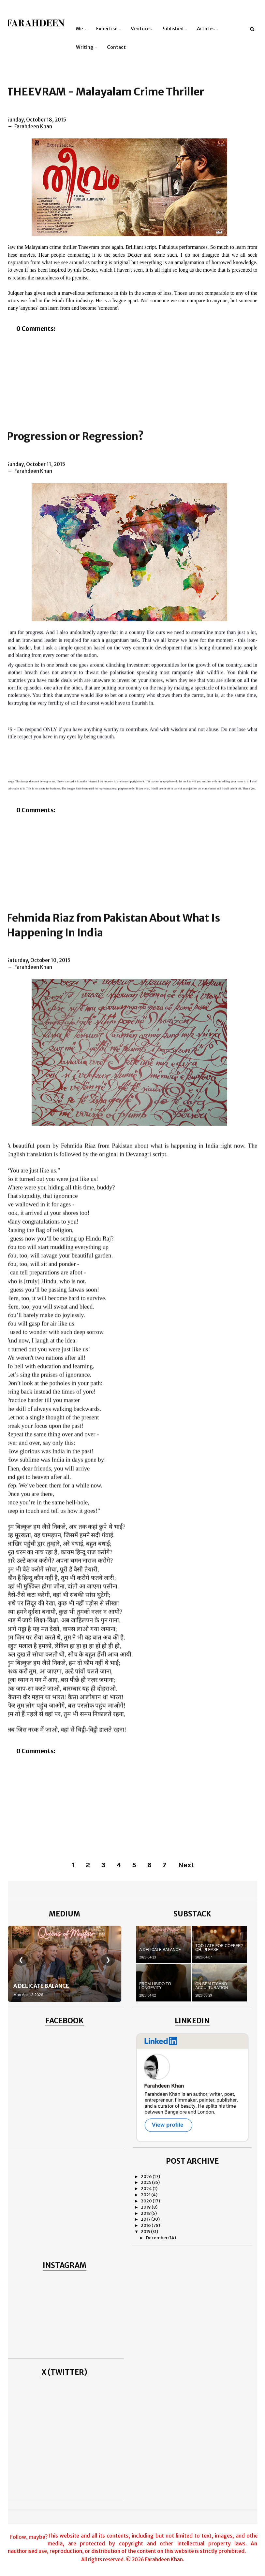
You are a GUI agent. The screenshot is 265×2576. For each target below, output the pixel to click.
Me (79, 29)
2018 (146, 2213)
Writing (85, 47)
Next (186, 1865)
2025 (146, 2182)
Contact (116, 47)
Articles (205, 29)
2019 (146, 2207)
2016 (146, 2225)
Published (172, 29)
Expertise (106, 29)
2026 (147, 2176)
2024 (147, 2188)
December (157, 2238)
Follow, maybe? (29, 2537)
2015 (146, 2231)
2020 (147, 2201)
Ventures (141, 29)
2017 (146, 2219)
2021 (146, 2195)
